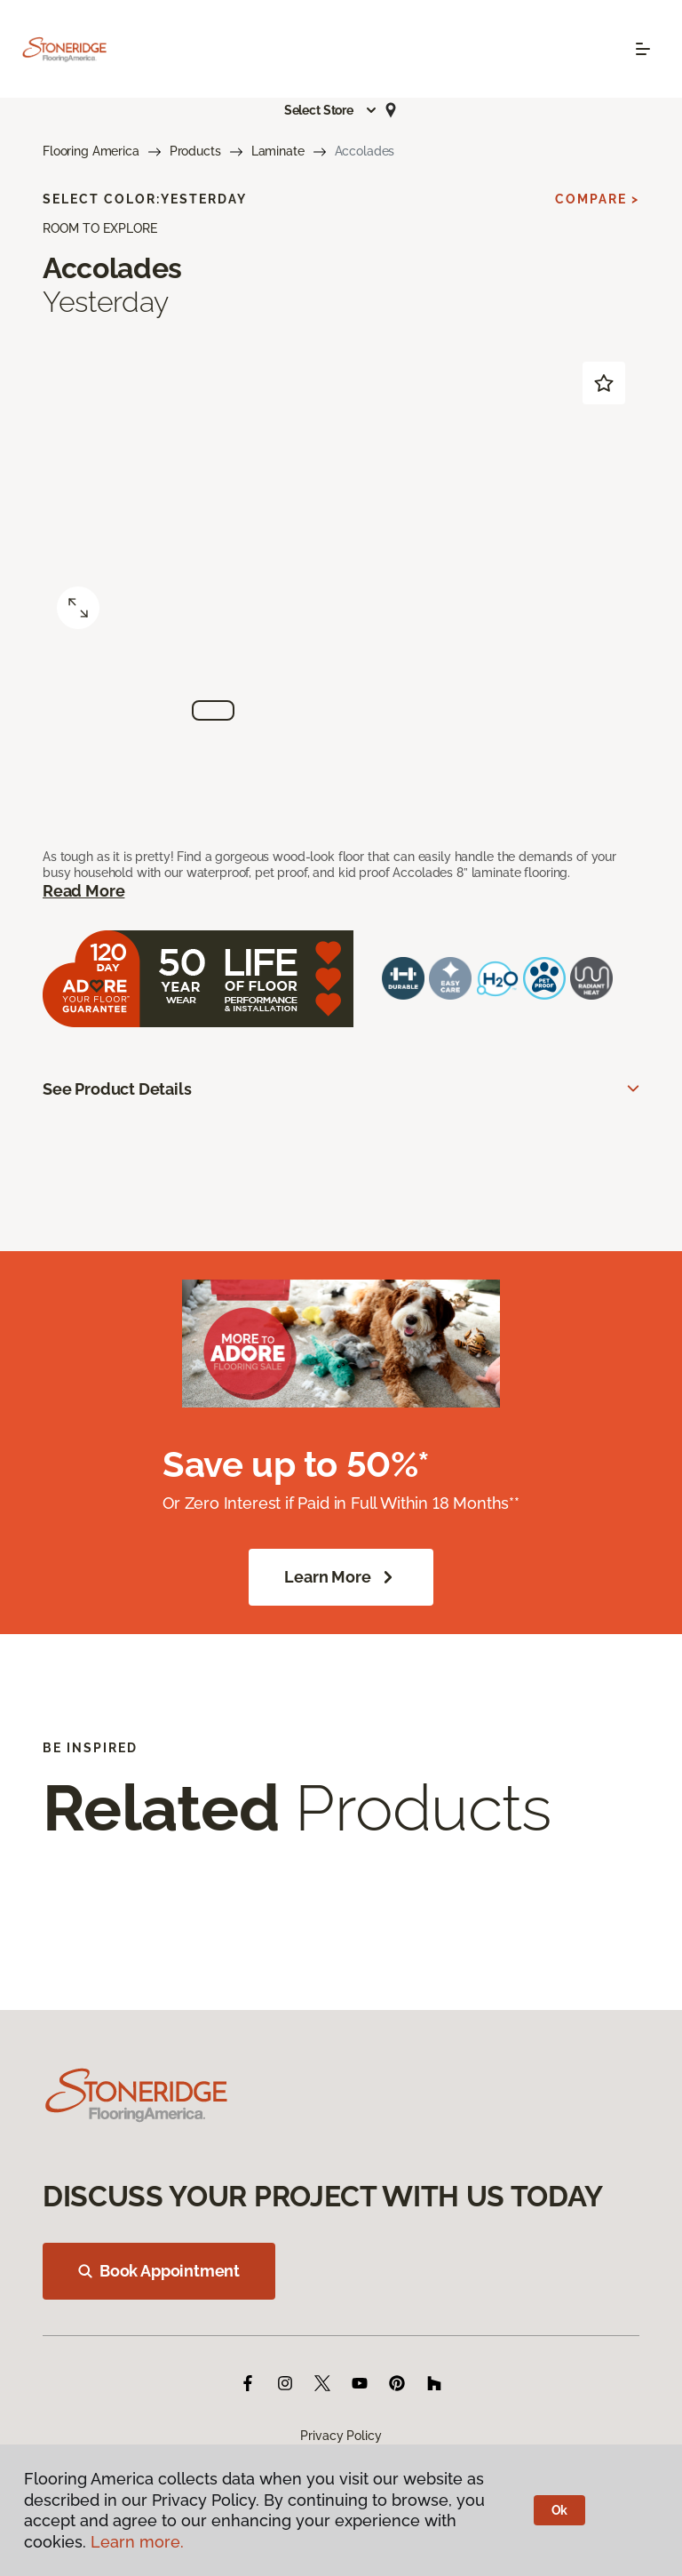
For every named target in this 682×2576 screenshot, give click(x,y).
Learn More (340, 1577)
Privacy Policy (340, 2435)
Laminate (278, 151)
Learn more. (137, 2541)
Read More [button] (83, 890)
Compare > (597, 199)
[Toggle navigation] (643, 49)
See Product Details (117, 1089)
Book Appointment (159, 2270)
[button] (331, 110)
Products (195, 151)
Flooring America (91, 151)
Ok (559, 2510)
